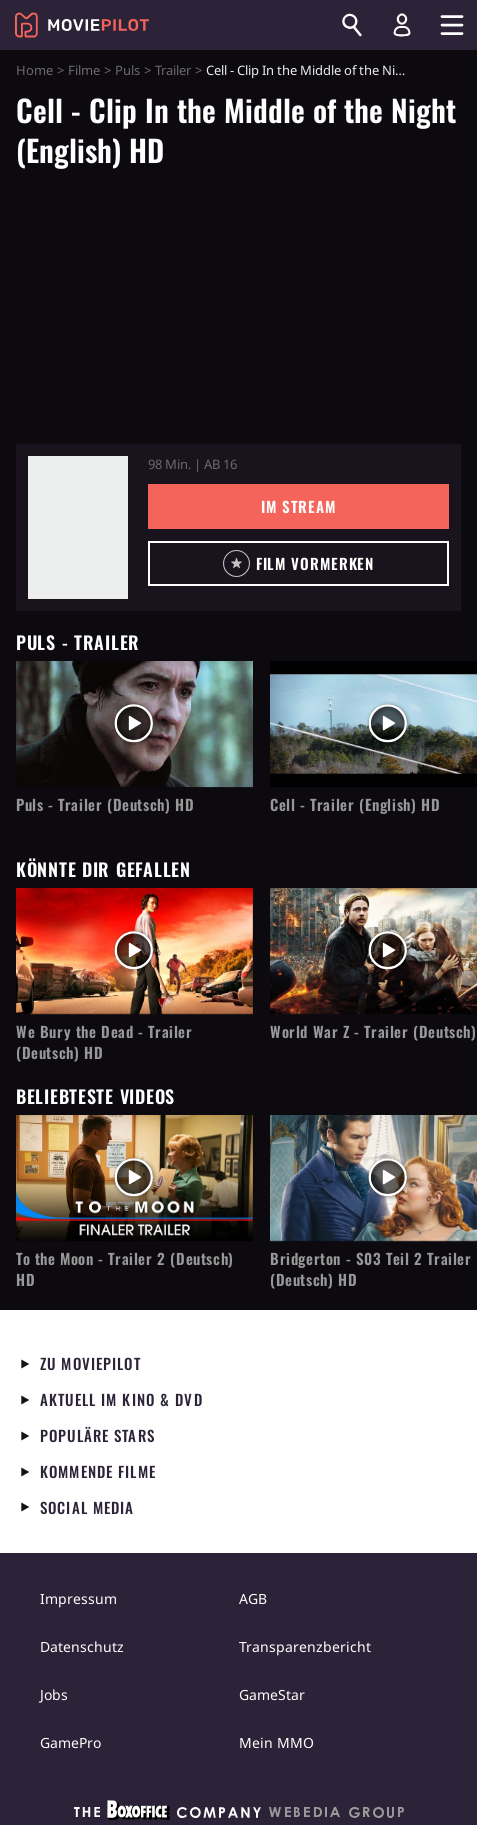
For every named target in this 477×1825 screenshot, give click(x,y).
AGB (253, 1598)
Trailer (173, 70)
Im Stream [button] (298, 506)
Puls (127, 70)
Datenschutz (82, 1646)
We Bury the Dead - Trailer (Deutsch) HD (104, 1042)
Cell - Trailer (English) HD (355, 804)
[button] (298, 563)
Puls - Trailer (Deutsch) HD (105, 804)
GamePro (70, 1742)
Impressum (78, 1598)
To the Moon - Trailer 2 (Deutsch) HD (125, 1269)
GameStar (272, 1694)
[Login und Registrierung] (402, 25)
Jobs (54, 1694)
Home (34, 70)
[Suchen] (352, 25)
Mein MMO (276, 1742)
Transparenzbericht (305, 1646)
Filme (84, 70)
